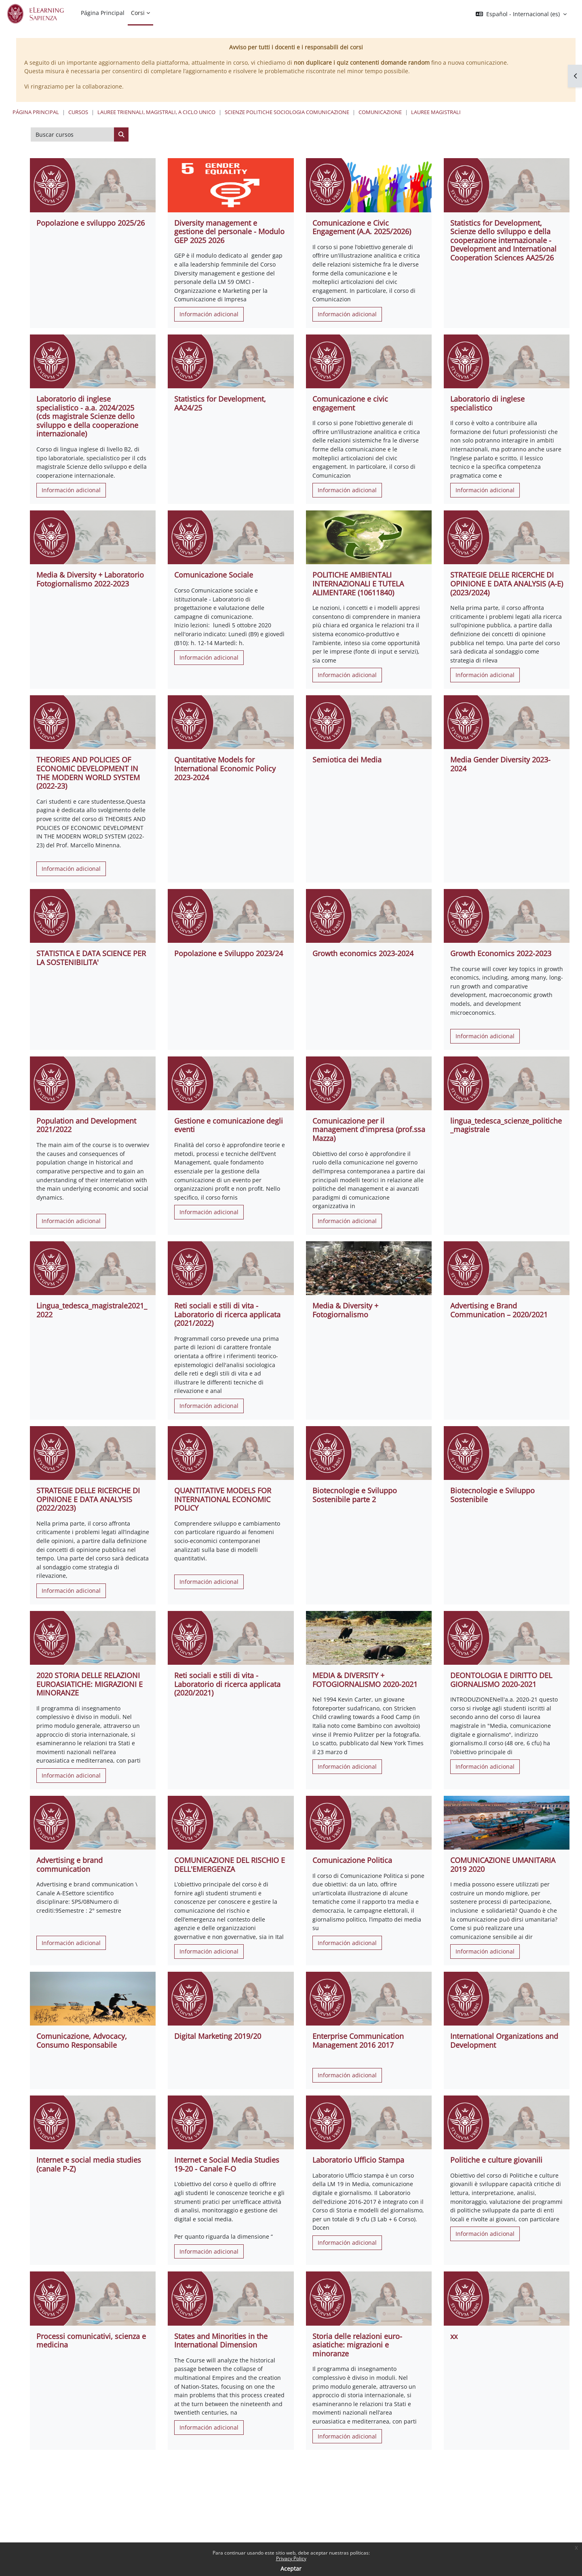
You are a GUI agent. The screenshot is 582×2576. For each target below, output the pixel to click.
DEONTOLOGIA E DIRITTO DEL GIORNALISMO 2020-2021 (501, 1679)
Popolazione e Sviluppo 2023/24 (228, 953)
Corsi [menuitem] (138, 13)
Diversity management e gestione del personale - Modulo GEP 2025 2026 (229, 231)
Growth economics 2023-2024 (362, 953)
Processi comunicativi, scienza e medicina (91, 2340)
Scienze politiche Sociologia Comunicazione (287, 112)
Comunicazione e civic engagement (350, 403)
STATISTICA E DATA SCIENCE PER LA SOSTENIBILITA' (91, 957)
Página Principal (36, 112)
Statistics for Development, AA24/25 (220, 403)
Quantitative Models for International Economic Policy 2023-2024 (225, 768)
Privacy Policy (291, 2558)
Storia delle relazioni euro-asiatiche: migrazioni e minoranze (357, 2344)
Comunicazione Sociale (213, 575)
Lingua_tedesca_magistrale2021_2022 (91, 1310)
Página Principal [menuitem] (102, 13)
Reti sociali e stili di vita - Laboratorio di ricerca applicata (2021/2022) (227, 1314)
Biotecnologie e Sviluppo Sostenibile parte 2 (354, 1495)
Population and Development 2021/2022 (86, 1125)
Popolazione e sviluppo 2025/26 (90, 223)
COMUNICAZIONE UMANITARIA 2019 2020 (502, 1864)
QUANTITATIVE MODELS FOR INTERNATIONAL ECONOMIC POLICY (222, 1499)
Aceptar (291, 2568)
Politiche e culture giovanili (496, 2160)
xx (454, 2336)
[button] (521, 14)
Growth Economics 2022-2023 (500, 953)
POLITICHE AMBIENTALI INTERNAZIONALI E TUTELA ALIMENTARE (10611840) (358, 583)
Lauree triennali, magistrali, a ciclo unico (156, 112)
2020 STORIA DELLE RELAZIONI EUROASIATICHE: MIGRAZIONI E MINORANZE (89, 1684)
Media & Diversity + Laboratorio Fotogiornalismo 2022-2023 (90, 579)
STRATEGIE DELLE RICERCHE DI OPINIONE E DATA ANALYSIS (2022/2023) (88, 1499)
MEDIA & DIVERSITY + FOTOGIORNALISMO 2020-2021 (365, 1679)
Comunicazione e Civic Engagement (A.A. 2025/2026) (361, 227)
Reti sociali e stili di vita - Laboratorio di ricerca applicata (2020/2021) (227, 1684)
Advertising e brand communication (69, 1864)
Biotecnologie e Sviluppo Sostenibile (492, 1495)
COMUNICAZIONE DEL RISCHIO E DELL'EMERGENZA (229, 1864)
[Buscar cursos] (72, 134)
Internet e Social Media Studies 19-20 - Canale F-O (226, 2164)
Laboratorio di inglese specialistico (487, 403)
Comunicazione (380, 112)
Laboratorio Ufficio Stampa (358, 2160)
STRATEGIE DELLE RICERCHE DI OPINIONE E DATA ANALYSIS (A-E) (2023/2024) (506, 583)
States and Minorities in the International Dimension (221, 2340)
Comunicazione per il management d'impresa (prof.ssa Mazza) (368, 1129)
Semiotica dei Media (347, 759)
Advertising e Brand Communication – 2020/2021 (499, 1310)
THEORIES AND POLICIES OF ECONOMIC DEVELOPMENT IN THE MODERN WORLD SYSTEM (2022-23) (88, 773)
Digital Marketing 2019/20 (217, 2036)
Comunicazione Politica (352, 1860)
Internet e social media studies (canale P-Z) (88, 2164)
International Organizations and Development (504, 2040)
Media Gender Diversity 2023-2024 (500, 764)
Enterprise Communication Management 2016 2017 (358, 2040)
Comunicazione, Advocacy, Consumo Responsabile (81, 2040)
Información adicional (208, 314)
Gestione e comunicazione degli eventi (228, 1125)
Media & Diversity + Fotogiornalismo (345, 1310)
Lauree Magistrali (436, 112)
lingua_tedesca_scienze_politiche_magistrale (506, 1125)
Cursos (78, 112)
